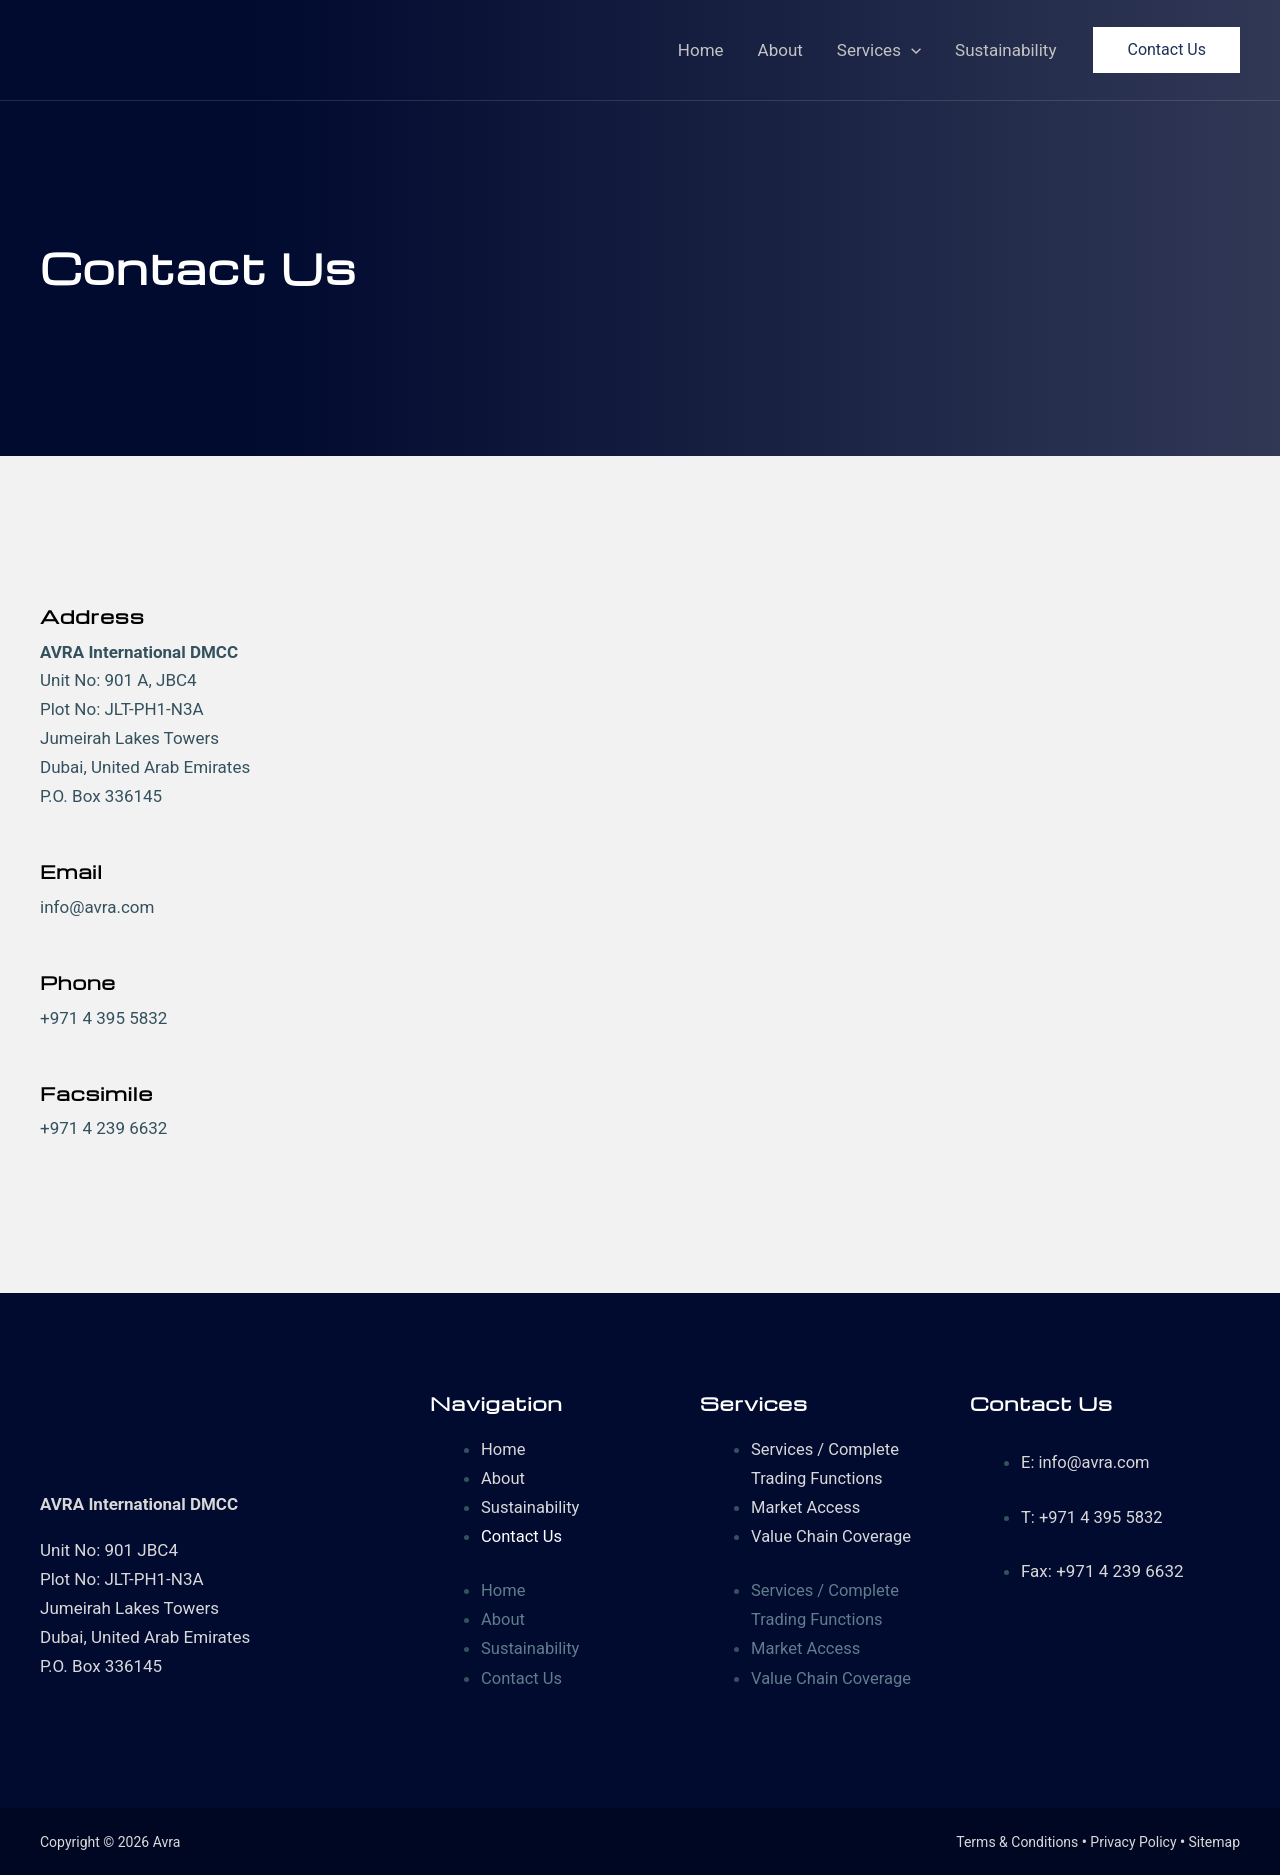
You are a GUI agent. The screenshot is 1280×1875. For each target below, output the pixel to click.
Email (72, 871)
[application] (911, 50)
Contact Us (522, 1535)
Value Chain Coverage (833, 1535)
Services (879, 50)
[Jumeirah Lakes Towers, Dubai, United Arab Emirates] (910, 874)
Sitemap (1214, 1840)
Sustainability (1005, 50)
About (780, 50)
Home (701, 50)
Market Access (807, 1506)
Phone (79, 981)
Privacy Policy (1133, 1840)
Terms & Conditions (1017, 1840)
